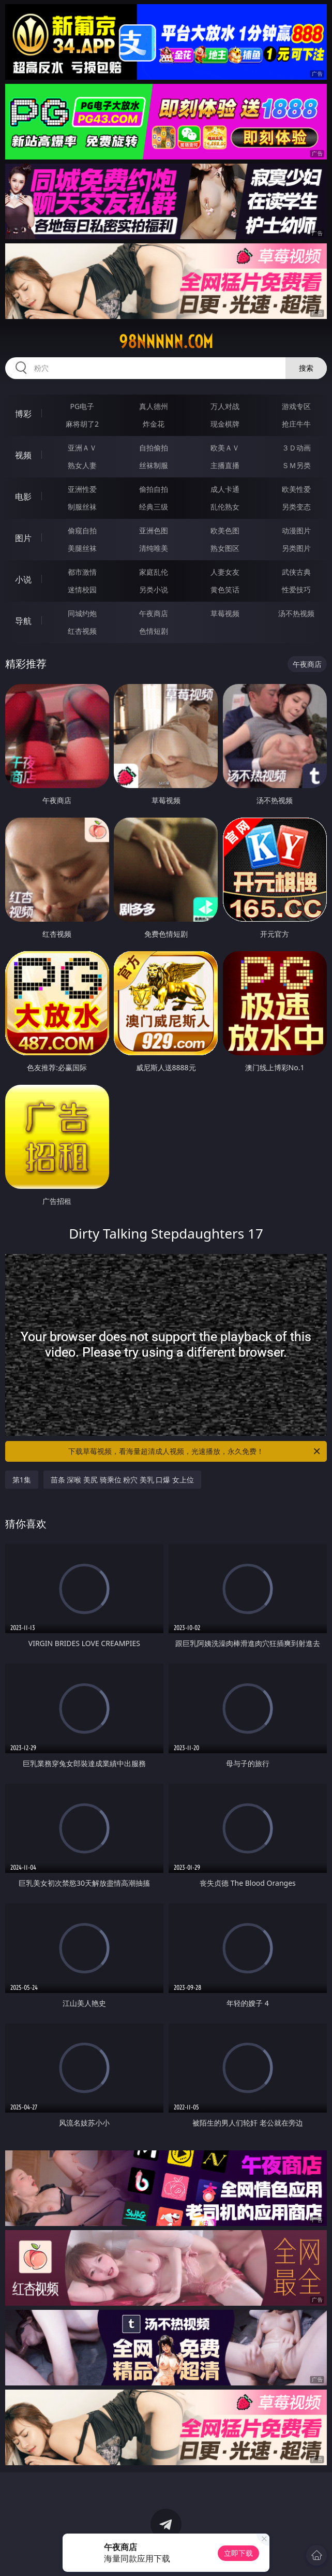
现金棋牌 (224, 424)
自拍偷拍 (153, 448)
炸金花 (153, 424)
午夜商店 (153, 613)
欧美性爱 (296, 489)
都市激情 (82, 572)
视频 (23, 455)
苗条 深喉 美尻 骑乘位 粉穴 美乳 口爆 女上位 (122, 1480)
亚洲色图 (153, 530)
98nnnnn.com (166, 341)
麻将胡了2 (82, 424)
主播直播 (224, 465)
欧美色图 (224, 530)
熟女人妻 (82, 465)
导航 (23, 621)
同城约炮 (82, 613)
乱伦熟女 (224, 507)
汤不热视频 (296, 613)
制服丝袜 (82, 507)
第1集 (21, 1480)
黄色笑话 (224, 589)
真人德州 (153, 406)
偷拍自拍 (153, 489)
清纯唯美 (153, 548)
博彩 (23, 413)
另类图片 (296, 548)
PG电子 (82, 406)
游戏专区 (296, 406)
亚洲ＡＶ (82, 448)
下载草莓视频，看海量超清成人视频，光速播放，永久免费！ (195, 1451)
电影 (23, 496)
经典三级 (153, 507)
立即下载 (238, 2553)
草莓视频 (224, 613)
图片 (23, 538)
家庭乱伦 (153, 572)
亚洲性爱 (82, 489)
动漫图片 (296, 530)
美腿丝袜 (82, 548)
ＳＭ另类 (296, 465)
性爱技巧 (296, 589)
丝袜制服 (153, 465)
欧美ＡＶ (224, 448)
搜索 (306, 368)
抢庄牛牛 (296, 424)
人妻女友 (224, 572)
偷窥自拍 (82, 530)
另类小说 (153, 589)
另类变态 (296, 507)
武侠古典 (296, 572)
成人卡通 (224, 489)
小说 (23, 579)
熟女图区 (224, 548)
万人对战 (224, 406)
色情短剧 (153, 631)
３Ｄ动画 (296, 448)
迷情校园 (82, 589)
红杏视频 (82, 631)
